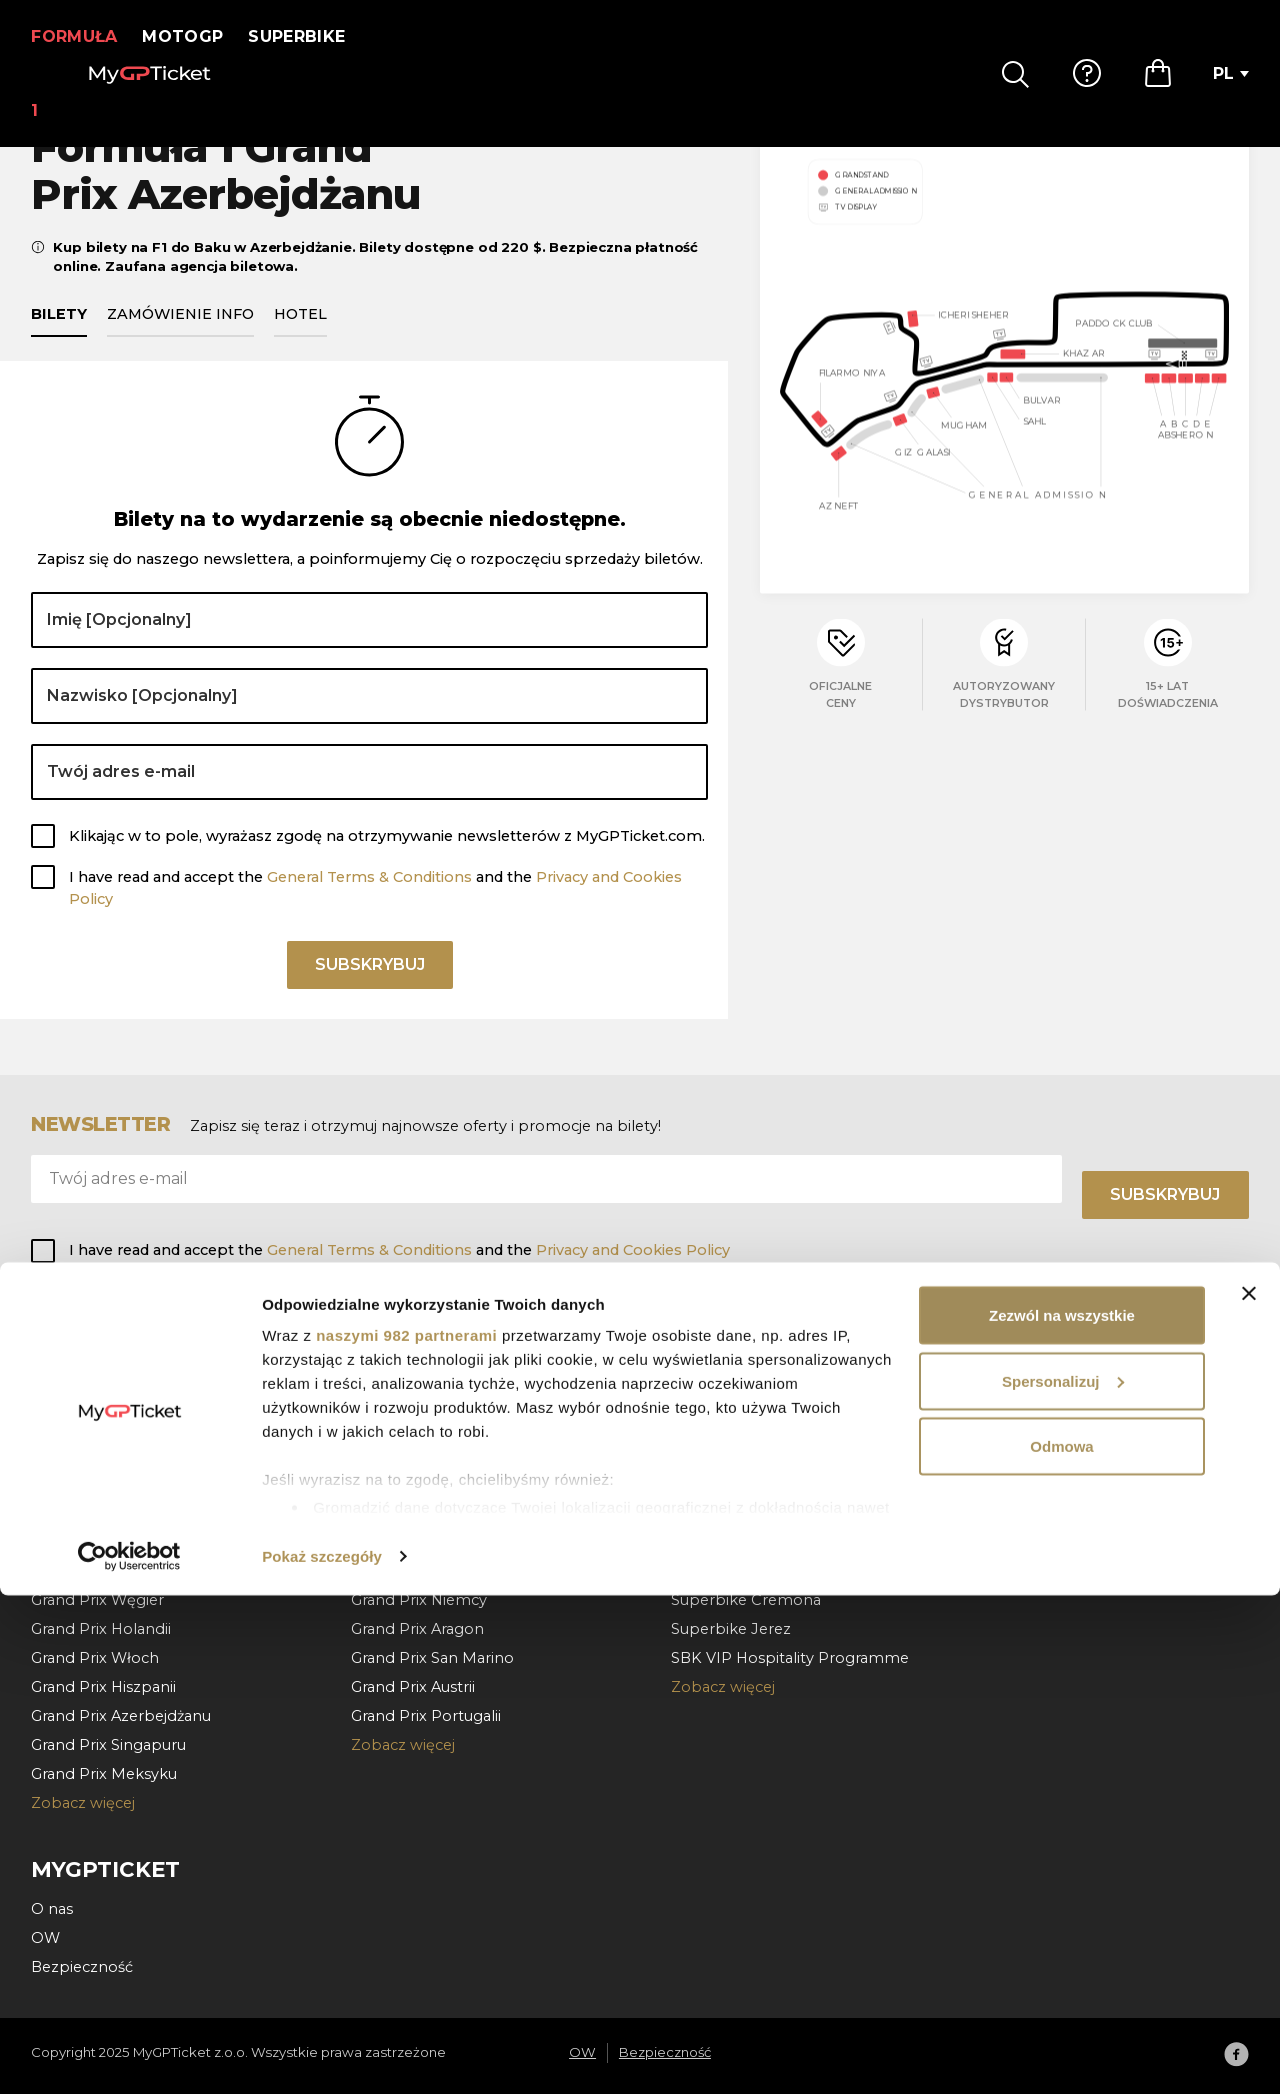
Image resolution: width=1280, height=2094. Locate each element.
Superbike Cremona (746, 1600)
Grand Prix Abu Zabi (104, 1426)
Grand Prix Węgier (97, 1600)
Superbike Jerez (731, 1629)
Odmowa (1061, 1944)
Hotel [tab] (300, 337)
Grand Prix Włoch (95, 1658)
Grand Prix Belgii (91, 1571)
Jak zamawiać (1041, 1426)
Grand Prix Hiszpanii (103, 1687)
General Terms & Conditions (369, 900)
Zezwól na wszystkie (1062, 1813)
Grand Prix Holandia (423, 1571)
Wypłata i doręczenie (1068, 1455)
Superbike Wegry (735, 1455)
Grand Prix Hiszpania (426, 1426)
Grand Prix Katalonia (425, 1455)
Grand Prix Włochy (419, 1484)
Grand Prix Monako (102, 1484)
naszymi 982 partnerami (406, 1833)
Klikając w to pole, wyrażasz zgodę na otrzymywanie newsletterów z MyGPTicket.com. (387, 859)
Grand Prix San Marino (432, 1658)
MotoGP (195, 36)
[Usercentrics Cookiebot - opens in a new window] (129, 2055)
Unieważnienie (1044, 1484)
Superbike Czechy (738, 1484)
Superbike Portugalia (748, 1396)
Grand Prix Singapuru (108, 1745)
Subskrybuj (370, 994)
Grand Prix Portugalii (426, 1716)
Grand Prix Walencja (423, 1396)
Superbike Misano (737, 1542)
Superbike (309, 36)
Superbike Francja (736, 1571)
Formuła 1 (80, 36)
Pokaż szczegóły (322, 2054)
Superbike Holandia (743, 1426)
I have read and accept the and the (375, 911)
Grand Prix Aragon (417, 1629)
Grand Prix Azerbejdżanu (121, 1716)
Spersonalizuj (1063, 1879)
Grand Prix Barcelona (108, 1513)
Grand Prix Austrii (93, 1542)
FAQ (1007, 1396)
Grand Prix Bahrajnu (103, 1455)
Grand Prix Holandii (101, 1629)
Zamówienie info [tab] (180, 337)
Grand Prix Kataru (95, 1396)
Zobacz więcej (403, 1745)
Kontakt (1021, 1513)
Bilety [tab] (59, 337)
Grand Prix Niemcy (419, 1600)
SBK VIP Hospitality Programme (790, 1658)
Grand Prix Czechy (418, 1542)
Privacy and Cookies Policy (633, 1250)
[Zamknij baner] (1249, 1792)
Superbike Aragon (737, 1513)
